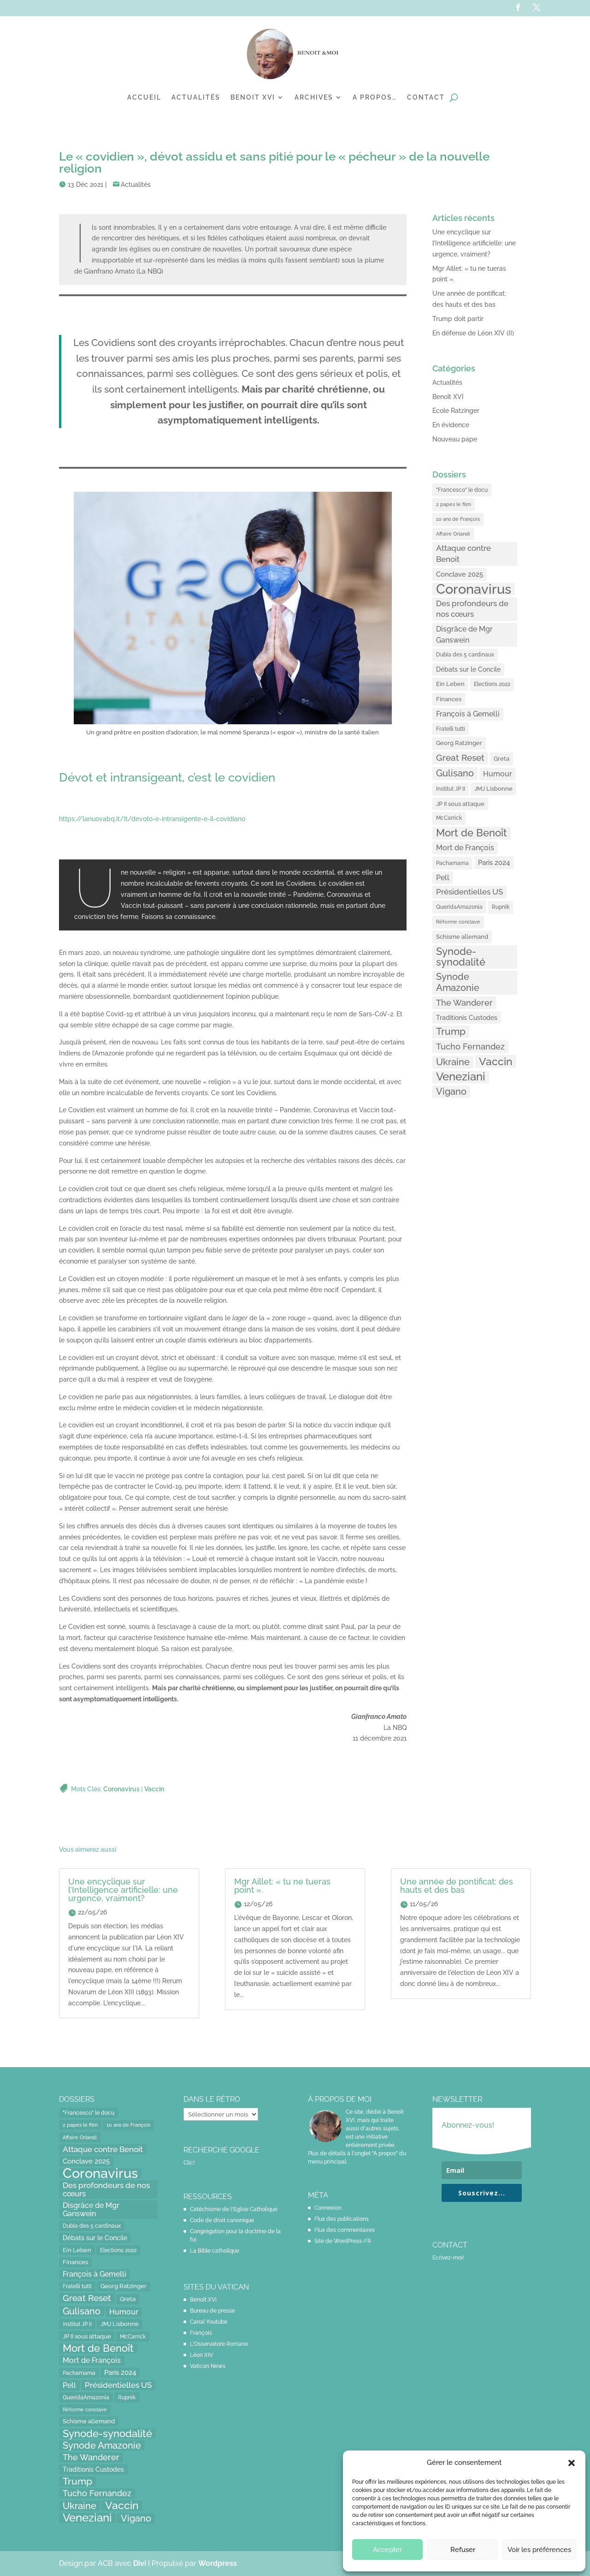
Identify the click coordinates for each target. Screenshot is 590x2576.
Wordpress (217, 2563)
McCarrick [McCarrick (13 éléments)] (449, 818)
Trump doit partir (458, 318)
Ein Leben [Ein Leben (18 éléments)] (450, 683)
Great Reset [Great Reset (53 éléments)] (460, 757)
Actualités (195, 97)
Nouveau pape (454, 439)
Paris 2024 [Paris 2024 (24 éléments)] (494, 862)
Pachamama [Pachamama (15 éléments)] (452, 862)
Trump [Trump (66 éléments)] (451, 1031)
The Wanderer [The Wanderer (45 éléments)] (464, 1003)
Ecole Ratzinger (455, 410)
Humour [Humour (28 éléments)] (497, 773)
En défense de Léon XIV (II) (473, 333)
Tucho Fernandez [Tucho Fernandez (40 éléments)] (470, 1046)
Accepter (387, 2550)
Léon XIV (201, 2355)
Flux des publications (341, 2219)
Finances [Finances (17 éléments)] (448, 699)
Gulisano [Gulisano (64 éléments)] (455, 773)
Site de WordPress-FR (342, 2241)
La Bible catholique (214, 2251)
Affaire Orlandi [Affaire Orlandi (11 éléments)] (453, 534)
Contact (426, 97)
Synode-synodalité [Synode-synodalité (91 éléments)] (460, 956)
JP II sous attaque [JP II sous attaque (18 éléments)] (460, 803)
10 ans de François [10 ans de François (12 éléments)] (458, 519)
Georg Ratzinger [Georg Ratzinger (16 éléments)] (459, 742)
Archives (314, 97)
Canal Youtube (208, 2322)
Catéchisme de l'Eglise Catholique (233, 2209)
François (201, 2333)
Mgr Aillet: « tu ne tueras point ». (282, 1886)
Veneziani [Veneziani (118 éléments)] (460, 1077)
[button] (571, 2463)
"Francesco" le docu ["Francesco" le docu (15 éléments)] (462, 489)
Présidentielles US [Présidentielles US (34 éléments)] (469, 891)
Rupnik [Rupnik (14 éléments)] (500, 907)
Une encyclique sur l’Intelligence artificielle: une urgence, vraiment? (474, 243)
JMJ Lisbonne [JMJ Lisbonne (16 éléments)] (493, 788)
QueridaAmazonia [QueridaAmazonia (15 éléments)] (459, 906)
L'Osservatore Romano (219, 2344)
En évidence (450, 425)
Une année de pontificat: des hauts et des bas (456, 1886)
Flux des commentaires (344, 2230)
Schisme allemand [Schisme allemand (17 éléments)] (462, 936)
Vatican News (207, 2366)
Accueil (144, 97)
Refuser (462, 2550)
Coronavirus (121, 1789)
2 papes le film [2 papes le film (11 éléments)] (453, 504)
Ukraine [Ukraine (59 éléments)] (453, 1061)
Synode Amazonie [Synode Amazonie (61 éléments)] (457, 982)
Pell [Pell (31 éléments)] (442, 877)
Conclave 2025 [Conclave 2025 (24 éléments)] (459, 574)
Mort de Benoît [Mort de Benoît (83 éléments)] (471, 833)
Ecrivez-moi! (448, 2257)
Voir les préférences (539, 2550)
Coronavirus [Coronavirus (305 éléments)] (473, 589)
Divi (140, 2563)
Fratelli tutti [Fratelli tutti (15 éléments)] (450, 728)
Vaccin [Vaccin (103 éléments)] (496, 1061)
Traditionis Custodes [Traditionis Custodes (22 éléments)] (466, 1017)
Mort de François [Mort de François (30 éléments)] (465, 847)
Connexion (328, 2208)
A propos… (375, 97)
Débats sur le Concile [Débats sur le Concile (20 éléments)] (468, 669)
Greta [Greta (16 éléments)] (501, 758)
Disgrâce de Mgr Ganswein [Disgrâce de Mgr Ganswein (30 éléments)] (464, 634)
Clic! (189, 2162)
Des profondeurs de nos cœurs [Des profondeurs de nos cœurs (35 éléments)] (472, 609)
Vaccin (154, 1789)
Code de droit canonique (222, 2220)
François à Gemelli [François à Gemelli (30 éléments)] (468, 714)
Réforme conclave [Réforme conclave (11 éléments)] (458, 921)
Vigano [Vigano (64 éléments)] (451, 1091)
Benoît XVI (448, 396)
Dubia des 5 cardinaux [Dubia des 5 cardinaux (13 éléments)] (465, 654)
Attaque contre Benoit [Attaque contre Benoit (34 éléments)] (463, 553)
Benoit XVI (252, 97)
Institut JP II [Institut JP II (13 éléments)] (450, 789)
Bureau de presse (212, 2311)
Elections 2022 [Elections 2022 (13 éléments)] (492, 684)
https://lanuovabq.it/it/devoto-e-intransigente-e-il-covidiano (152, 819)
